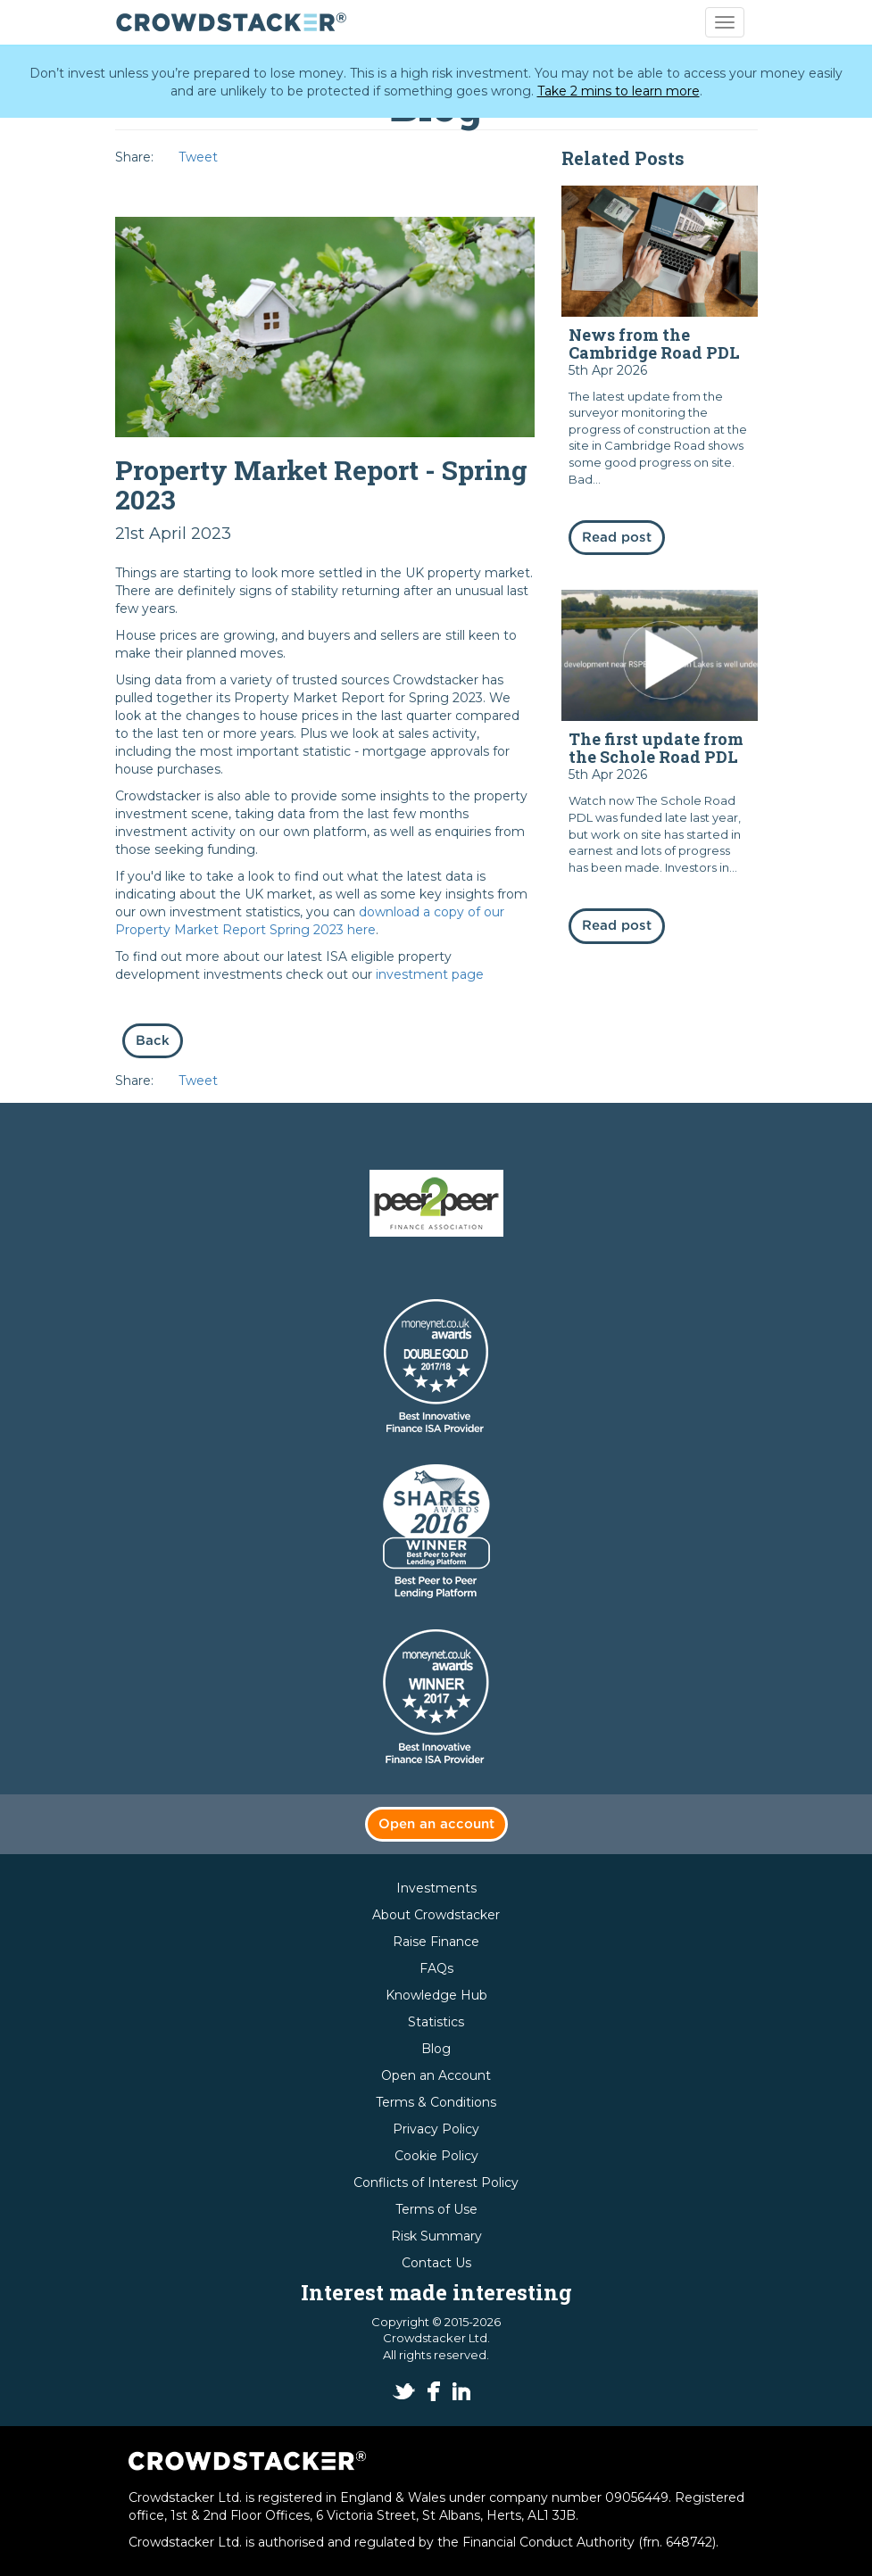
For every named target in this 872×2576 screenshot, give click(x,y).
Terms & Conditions (436, 2102)
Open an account (436, 1824)
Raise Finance (436, 1942)
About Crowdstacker (436, 1915)
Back (153, 1041)
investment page (430, 974)
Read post (617, 537)
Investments (436, 1888)
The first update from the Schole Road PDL (656, 747)
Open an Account (436, 2075)
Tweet (198, 157)
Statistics (436, 2022)
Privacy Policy (436, 2129)
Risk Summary (436, 2236)
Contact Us (436, 2263)
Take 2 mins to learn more (618, 91)
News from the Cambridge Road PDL (654, 343)
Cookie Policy (436, 2156)
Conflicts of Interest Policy (436, 2182)
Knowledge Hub (436, 1995)
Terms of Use (436, 2209)
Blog (436, 2049)
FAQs (436, 1968)
